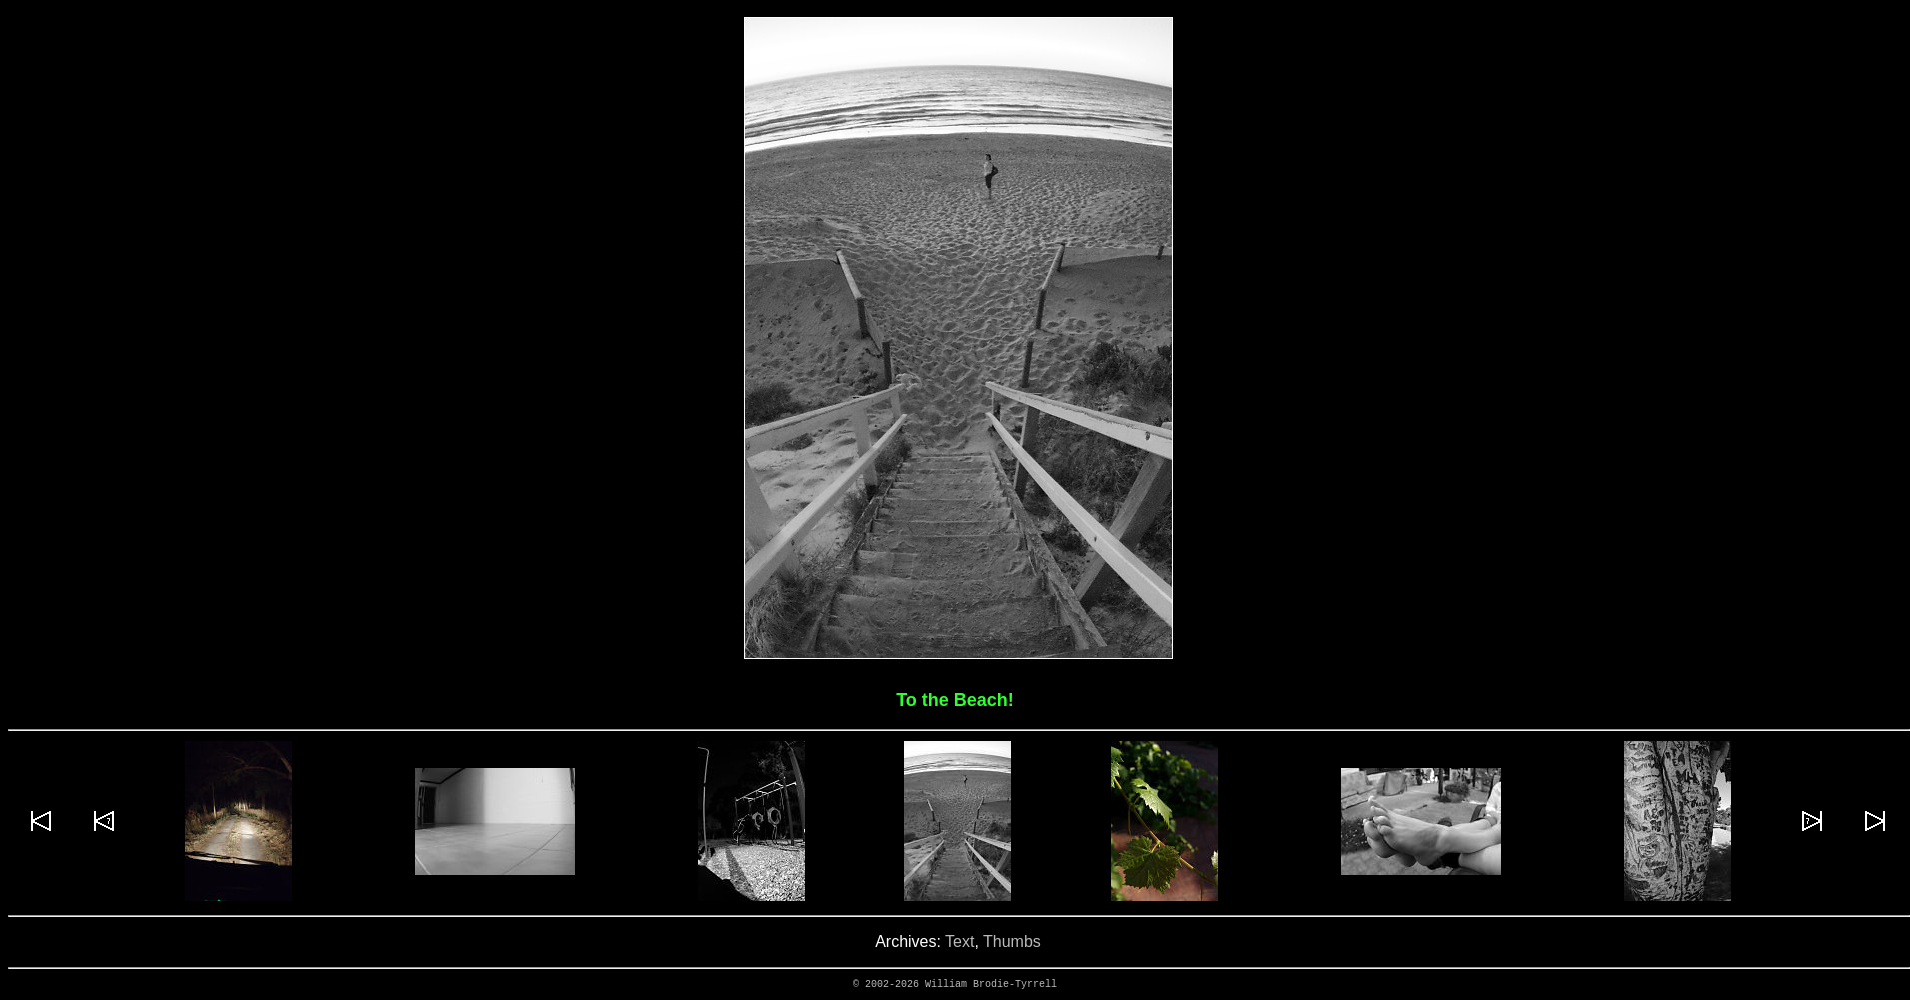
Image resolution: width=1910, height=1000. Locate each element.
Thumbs (1012, 941)
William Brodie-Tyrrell (991, 984)
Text (959, 941)
